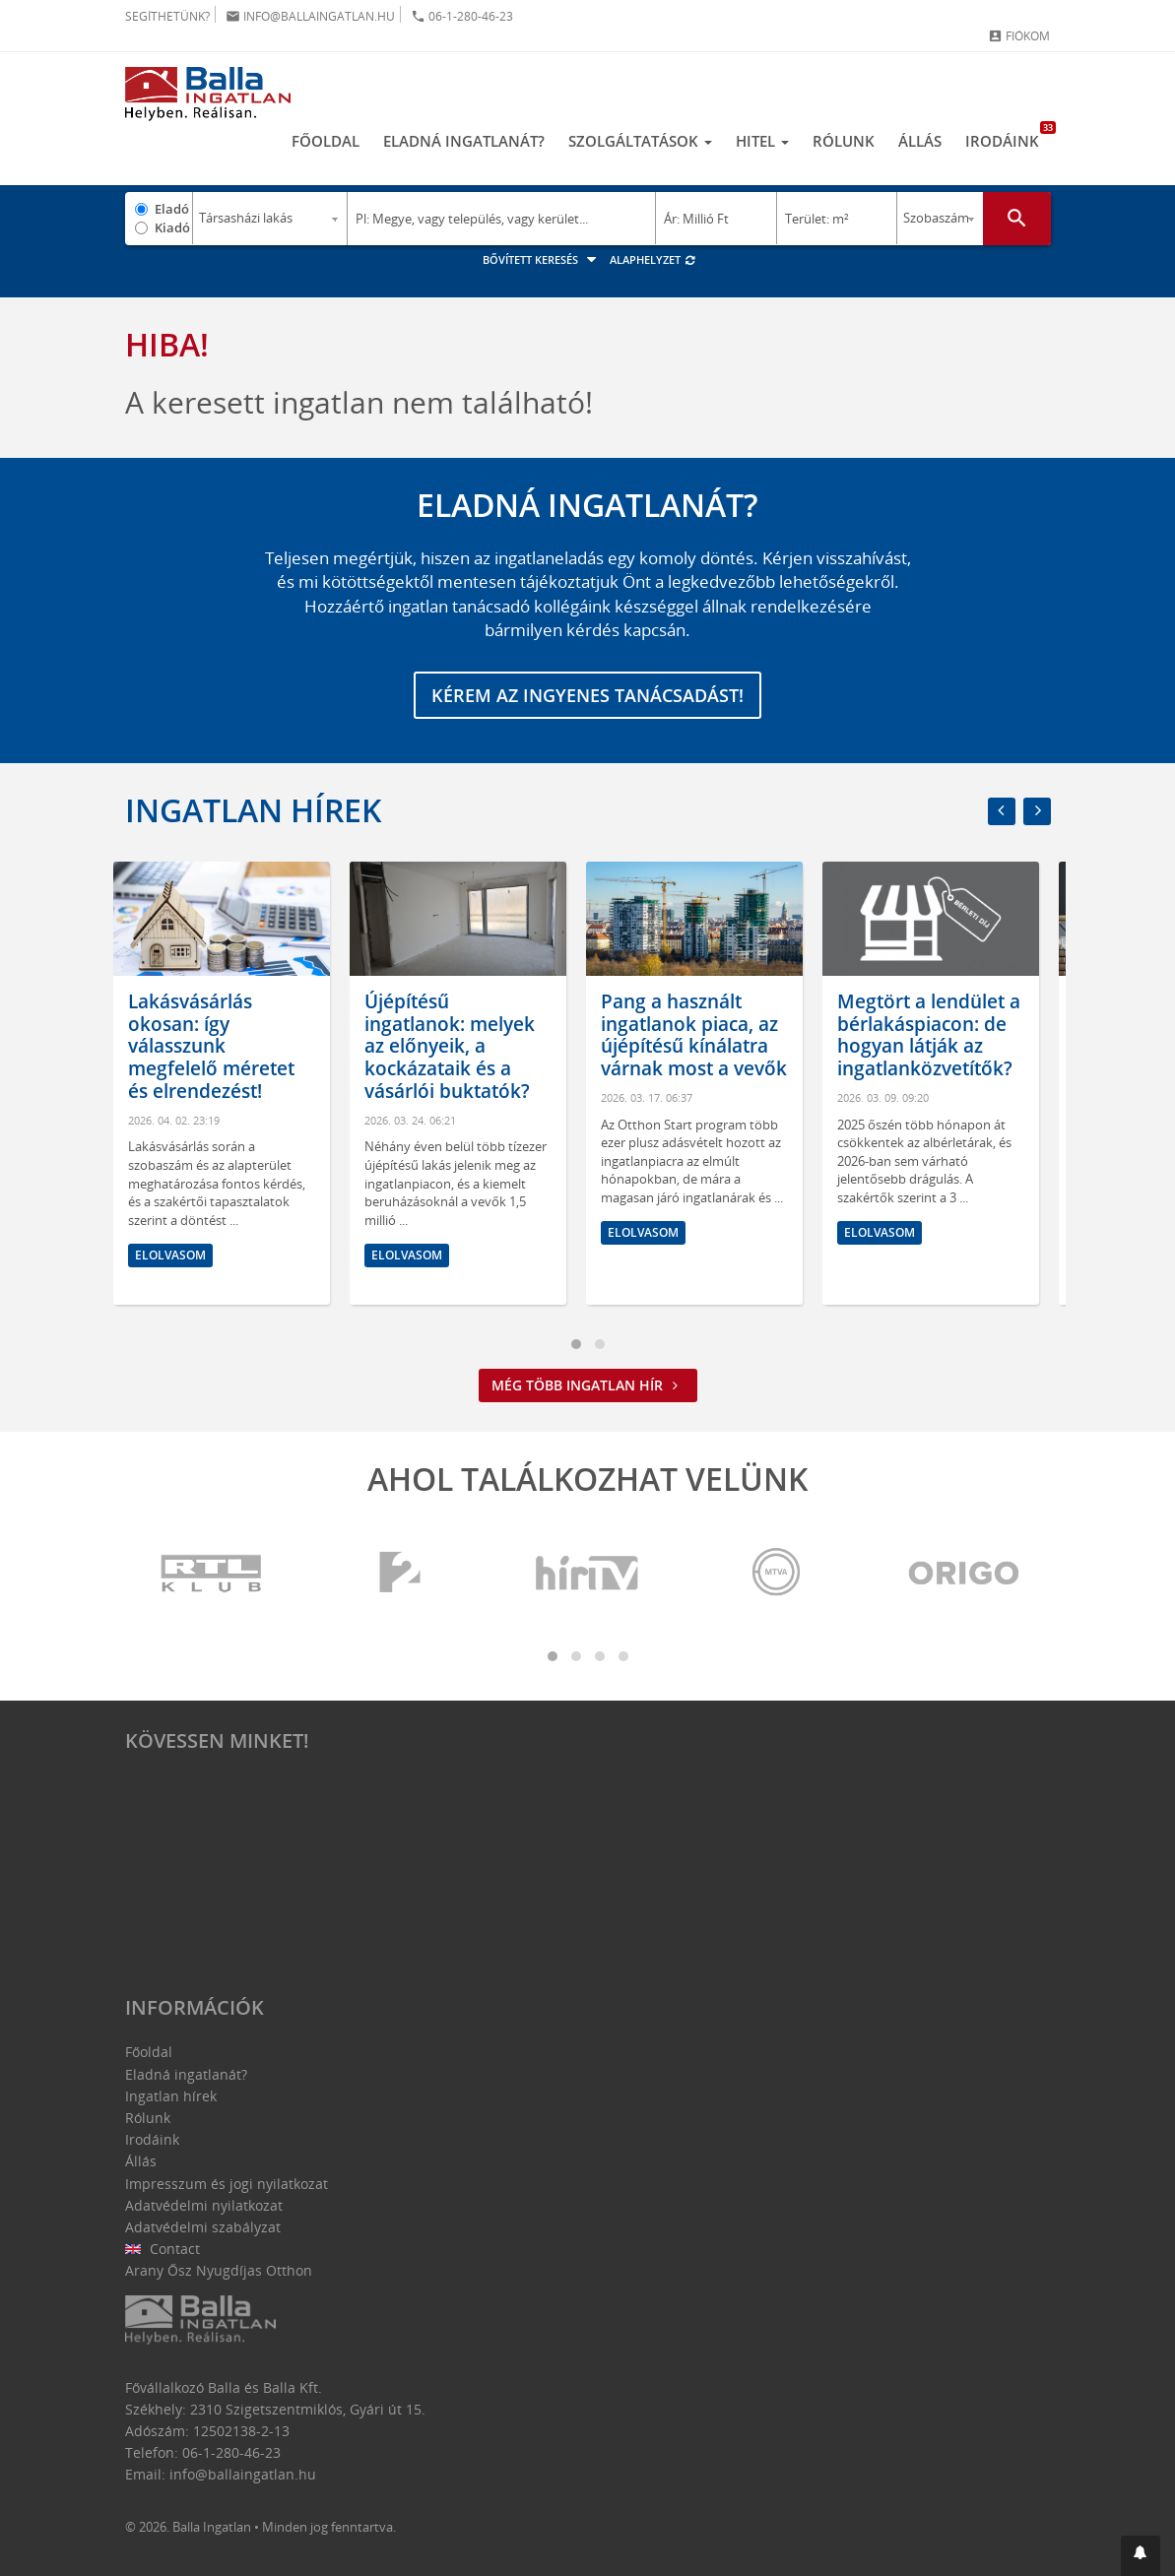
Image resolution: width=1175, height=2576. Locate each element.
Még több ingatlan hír (588, 1385)
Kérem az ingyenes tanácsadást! (587, 695)
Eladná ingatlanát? (464, 141)
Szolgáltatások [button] (640, 141)
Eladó (172, 209)
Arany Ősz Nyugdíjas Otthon (218, 2270)
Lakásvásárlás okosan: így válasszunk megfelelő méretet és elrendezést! (223, 1046)
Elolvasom (182, 1255)
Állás (920, 141)
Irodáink (1008, 136)
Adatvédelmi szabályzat (203, 2227)
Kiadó (172, 227)
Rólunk (844, 141)
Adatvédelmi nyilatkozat (204, 2205)
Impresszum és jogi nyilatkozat (226, 2183)
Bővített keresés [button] (542, 259)
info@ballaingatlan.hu (310, 16)
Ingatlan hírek (253, 810)
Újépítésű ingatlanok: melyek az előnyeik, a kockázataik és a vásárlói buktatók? (461, 1046)
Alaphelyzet (653, 259)
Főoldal (325, 141)
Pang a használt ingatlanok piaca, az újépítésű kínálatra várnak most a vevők (706, 1035)
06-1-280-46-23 (462, 16)
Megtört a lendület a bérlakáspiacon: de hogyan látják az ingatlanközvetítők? (940, 1035)
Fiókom (1019, 36)
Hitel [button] (762, 141)
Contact (163, 2248)
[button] (1140, 2556)
